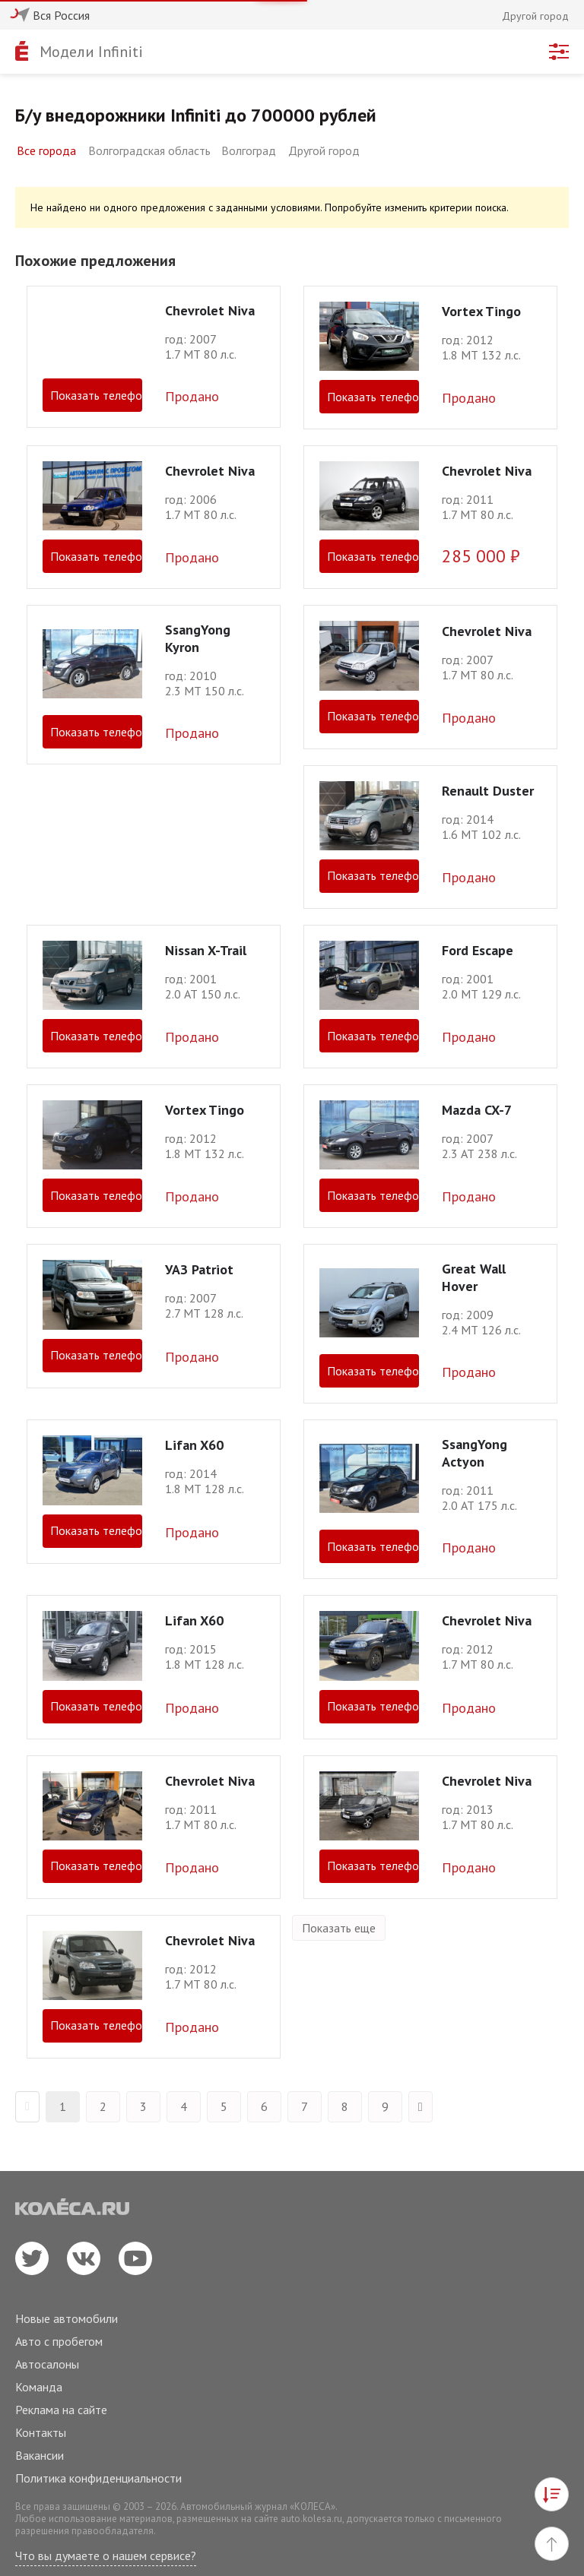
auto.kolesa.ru (311, 2518)
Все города (46, 150)
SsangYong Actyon (474, 1452)
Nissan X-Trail (205, 950)
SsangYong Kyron (197, 638)
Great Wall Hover (474, 1277)
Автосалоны (47, 2364)
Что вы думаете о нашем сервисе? (105, 2555)
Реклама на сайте (61, 2409)
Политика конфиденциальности (98, 2478)
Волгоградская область (149, 150)
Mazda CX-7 (477, 1110)
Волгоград (248, 150)
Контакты (40, 2432)
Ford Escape (477, 950)
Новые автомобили (66, 2318)
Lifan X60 (194, 1445)
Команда (38, 2386)
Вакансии (39, 2455)
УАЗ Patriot (199, 1269)
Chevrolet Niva (210, 310)
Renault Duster (488, 790)
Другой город (324, 150)
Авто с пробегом (59, 2341)
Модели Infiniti (91, 52)
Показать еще (339, 1927)
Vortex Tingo (481, 311)
